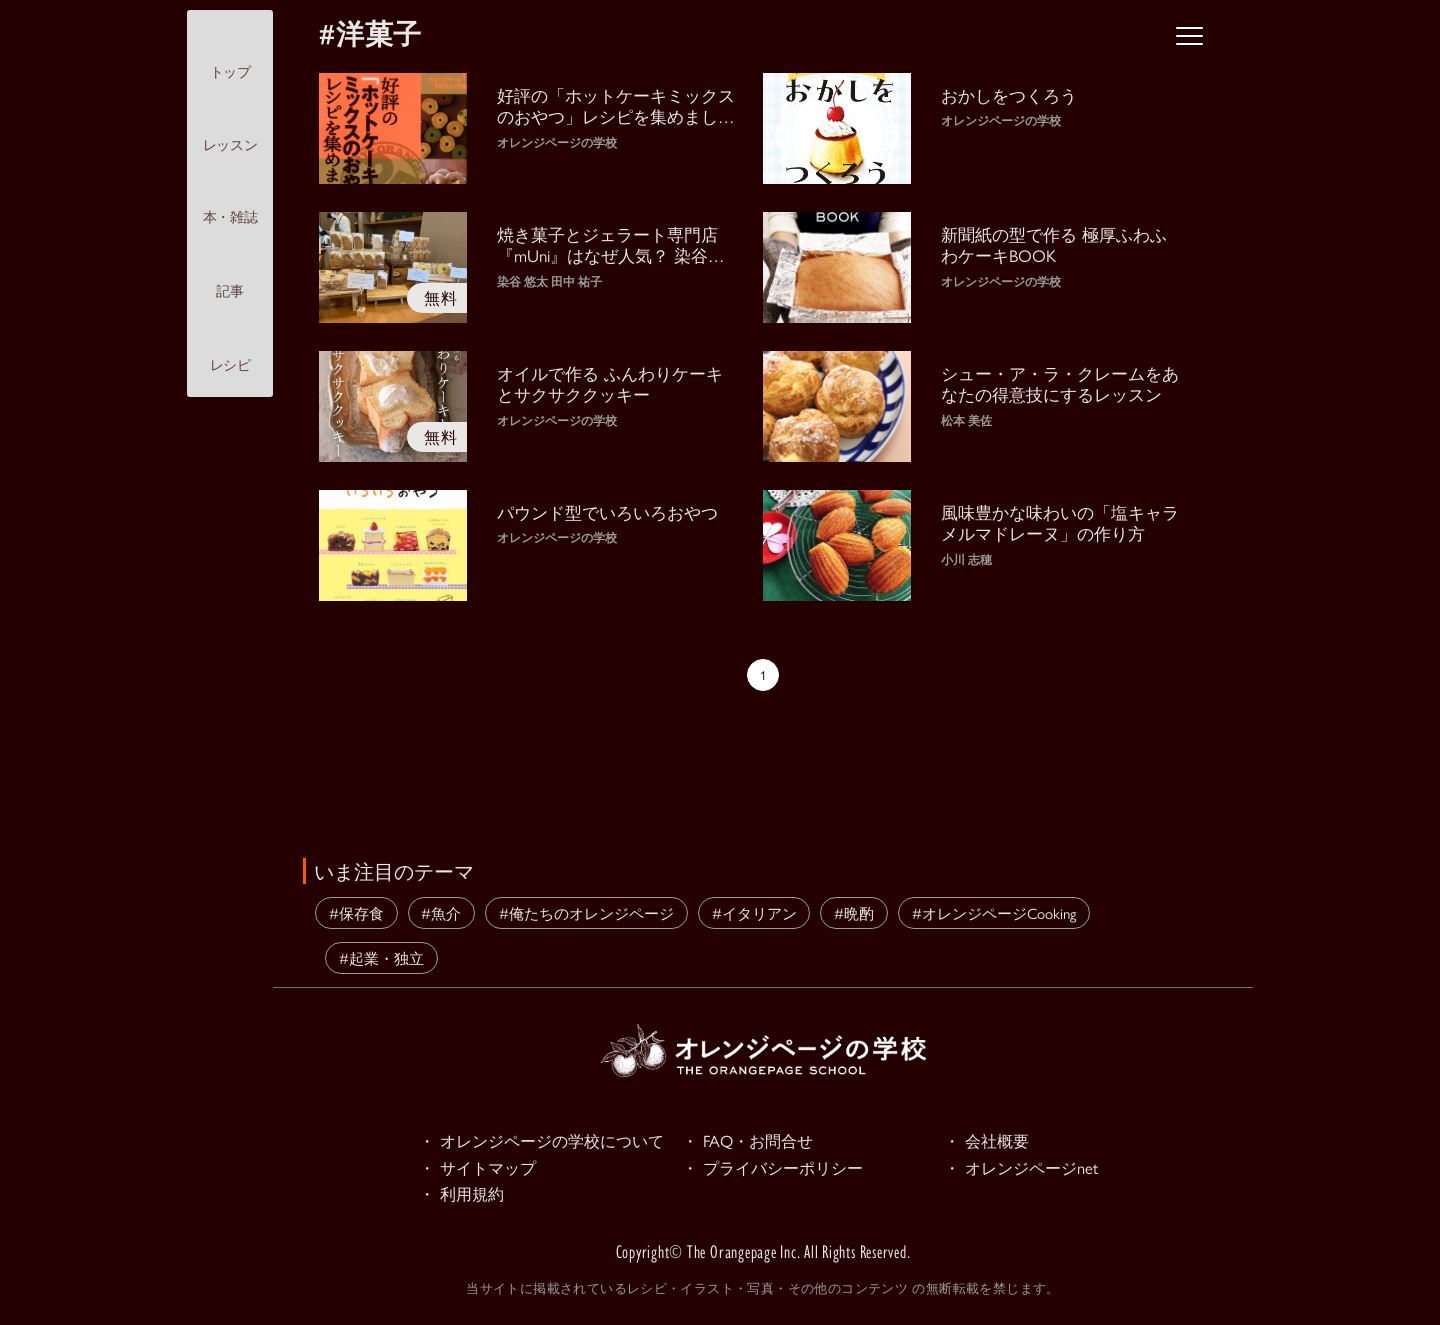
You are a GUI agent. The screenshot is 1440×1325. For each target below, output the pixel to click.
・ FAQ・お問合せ (751, 1141)
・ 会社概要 (989, 1141)
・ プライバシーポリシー (778, 1169)
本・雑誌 (230, 200)
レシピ (230, 348)
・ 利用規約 (464, 1197)
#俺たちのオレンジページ (586, 912)
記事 (229, 273)
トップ (230, 54)
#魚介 (441, 912)
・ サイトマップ (481, 1169)
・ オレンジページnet (1025, 1169)
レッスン (230, 127)
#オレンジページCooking (994, 912)
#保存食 (356, 912)
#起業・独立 (381, 957)
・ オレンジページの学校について (549, 1141)
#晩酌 (854, 912)
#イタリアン (754, 912)
